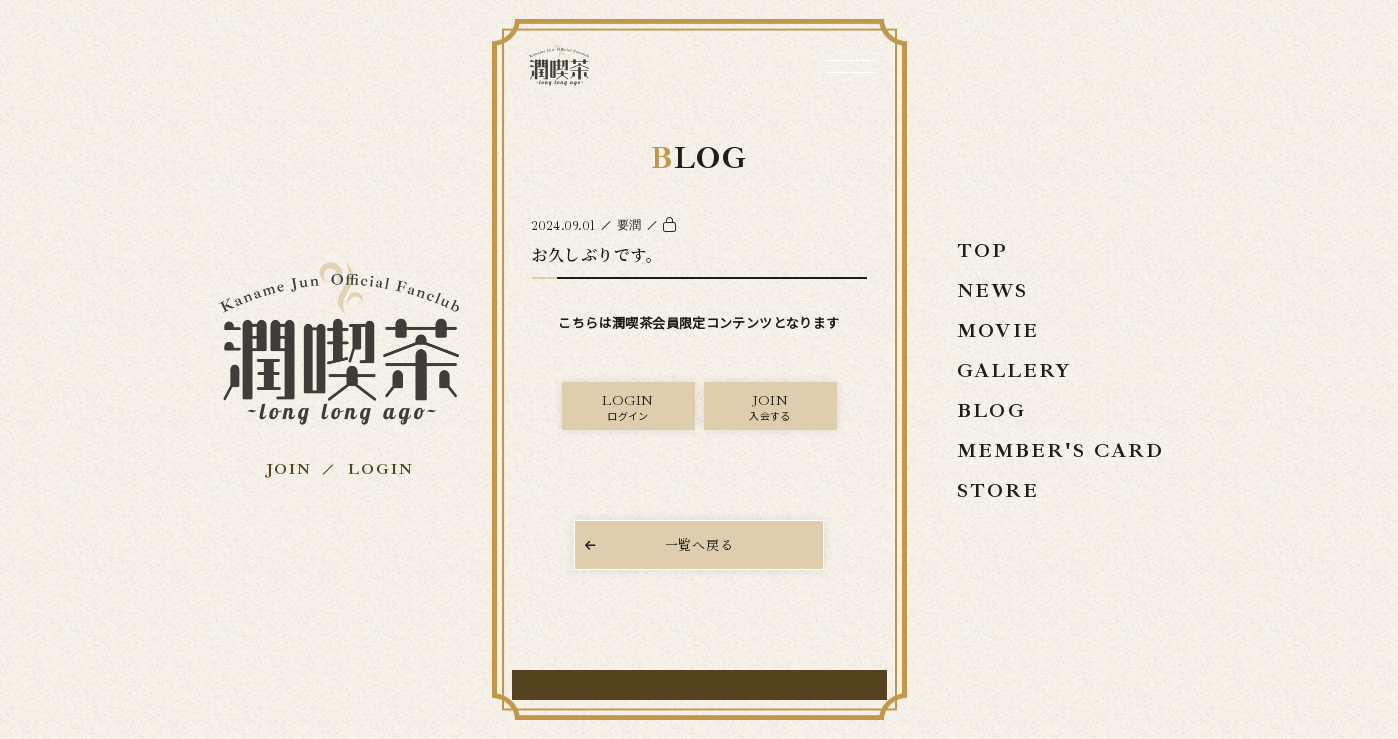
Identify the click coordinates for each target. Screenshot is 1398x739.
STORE (998, 490)
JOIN (288, 469)
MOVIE (998, 330)
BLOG (991, 410)
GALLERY (1014, 370)
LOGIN (380, 469)
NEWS (992, 290)
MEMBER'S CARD (1060, 450)
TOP (982, 250)
